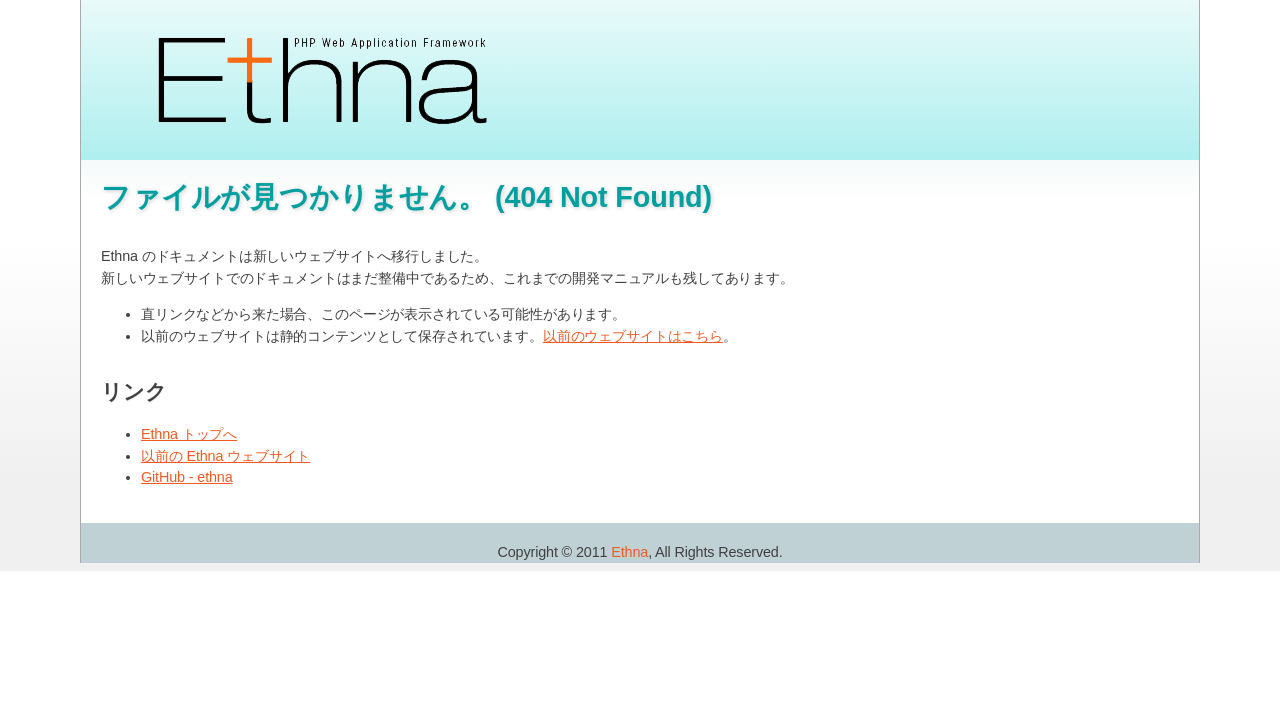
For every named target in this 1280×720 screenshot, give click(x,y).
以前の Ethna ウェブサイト (225, 456)
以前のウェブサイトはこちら (633, 336)
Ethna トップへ (189, 434)
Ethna (629, 552)
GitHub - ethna (187, 477)
